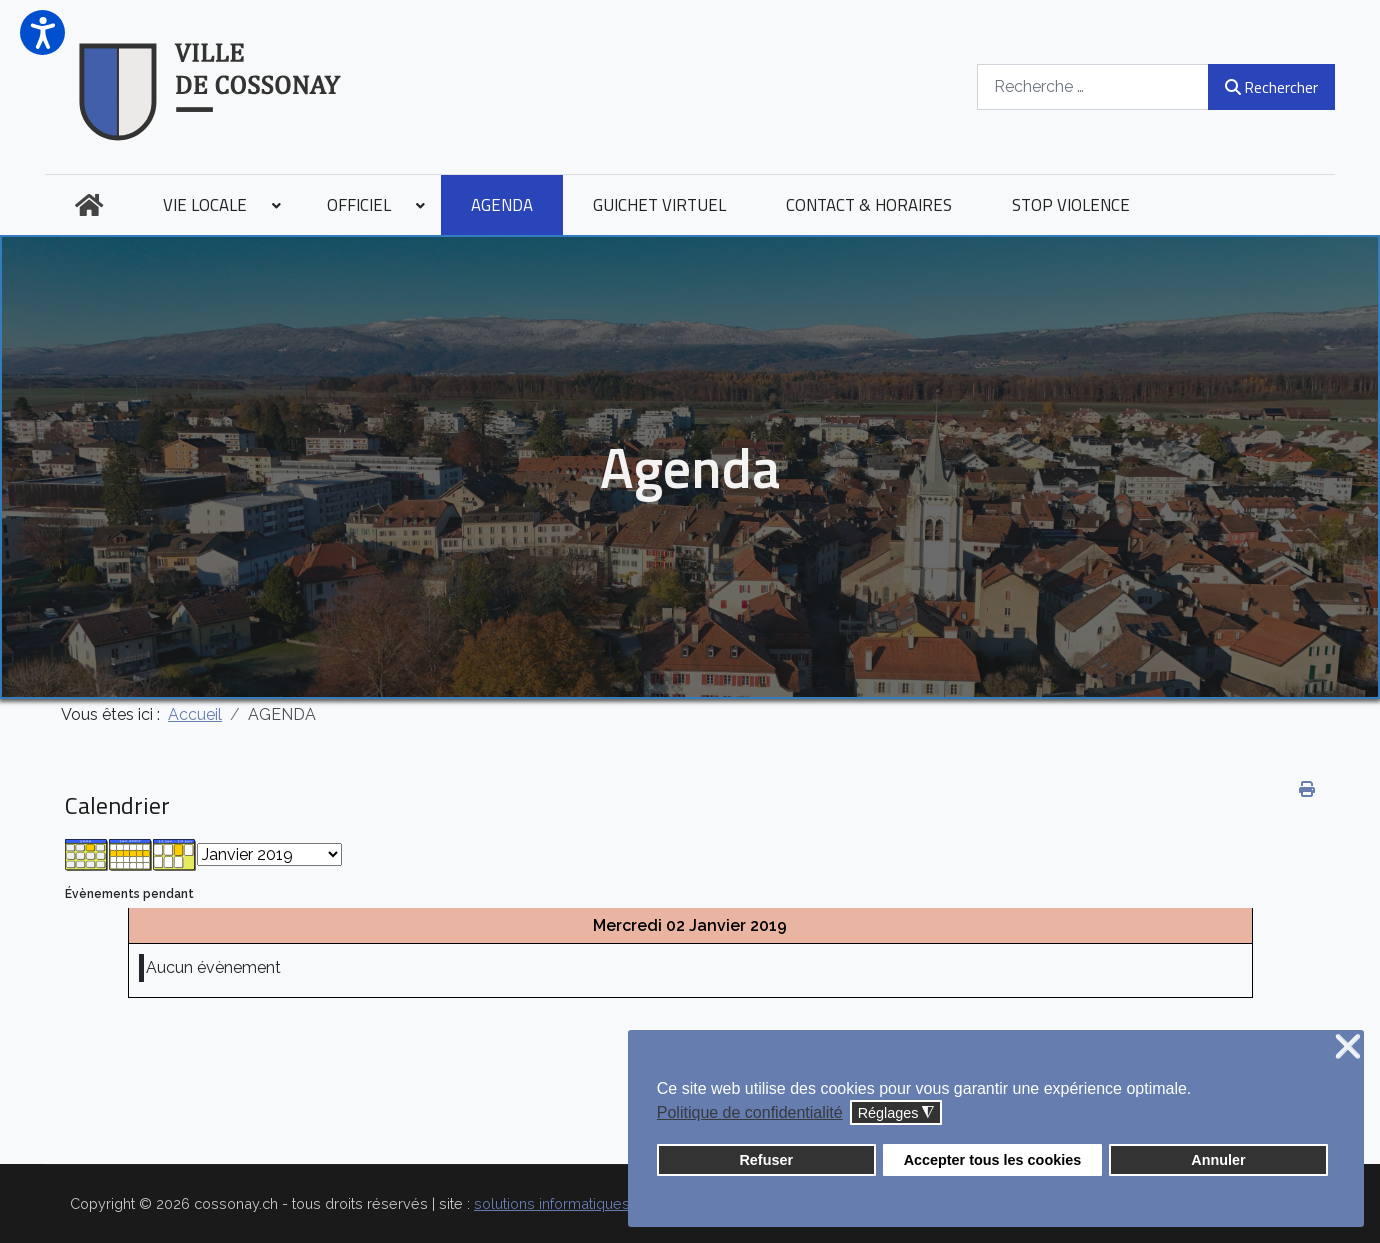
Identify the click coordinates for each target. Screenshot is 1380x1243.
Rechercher (1271, 87)
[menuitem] (89, 205)
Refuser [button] (766, 1160)
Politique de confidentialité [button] (750, 1112)
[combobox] (1093, 86)
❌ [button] (1348, 1047)
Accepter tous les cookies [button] (993, 1160)
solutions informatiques (552, 1203)
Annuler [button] (1218, 1160)
